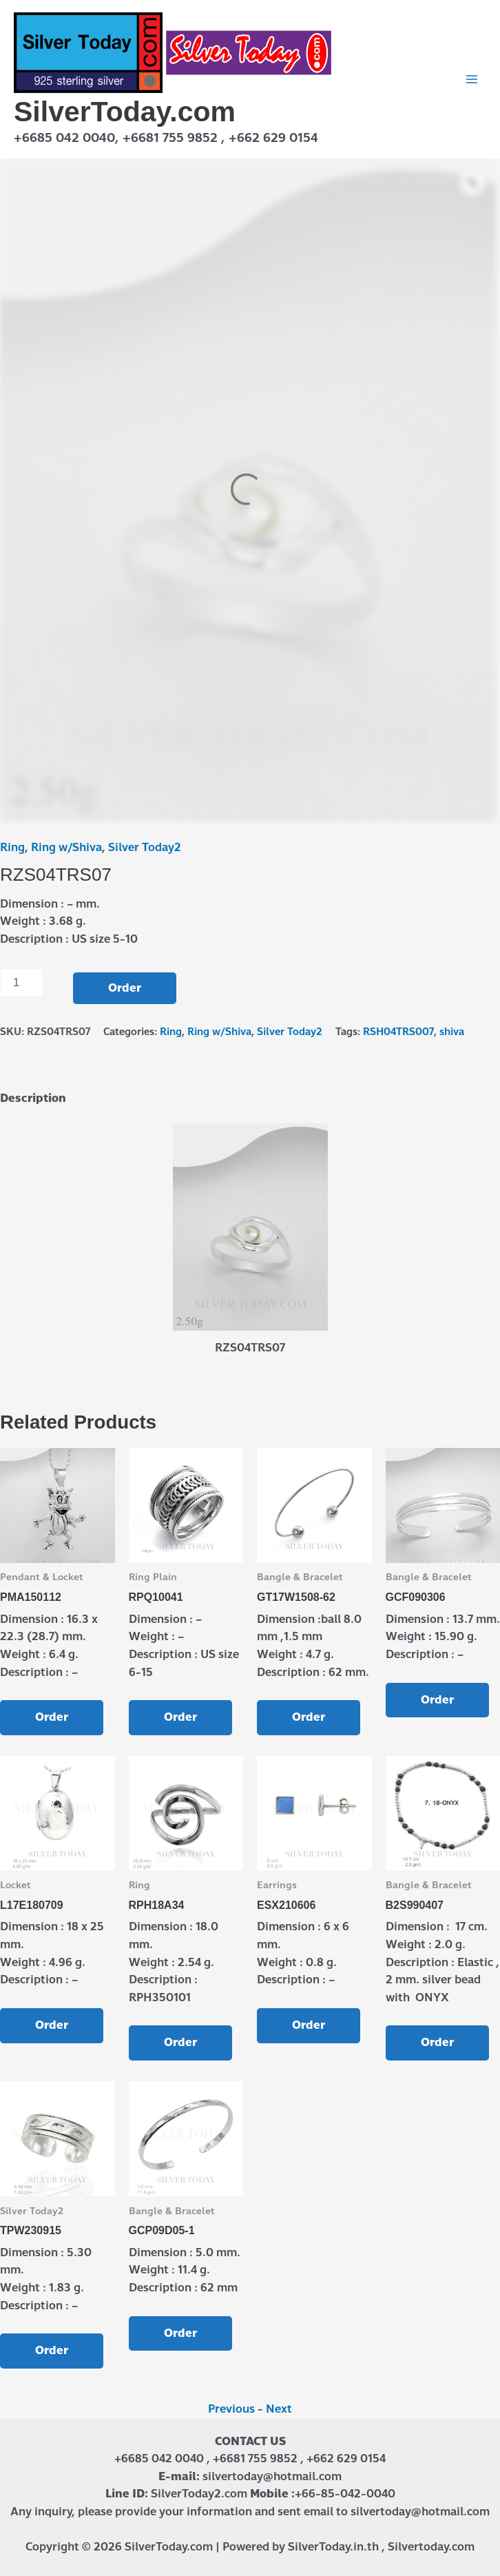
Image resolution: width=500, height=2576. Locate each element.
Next (279, 2408)
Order (124, 987)
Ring (12, 847)
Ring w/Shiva (66, 847)
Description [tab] (33, 1098)
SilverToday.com (125, 111)
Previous (231, 2408)
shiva (451, 1031)
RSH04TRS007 (398, 1031)
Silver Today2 (144, 847)
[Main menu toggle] (471, 79)
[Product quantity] (21, 982)
